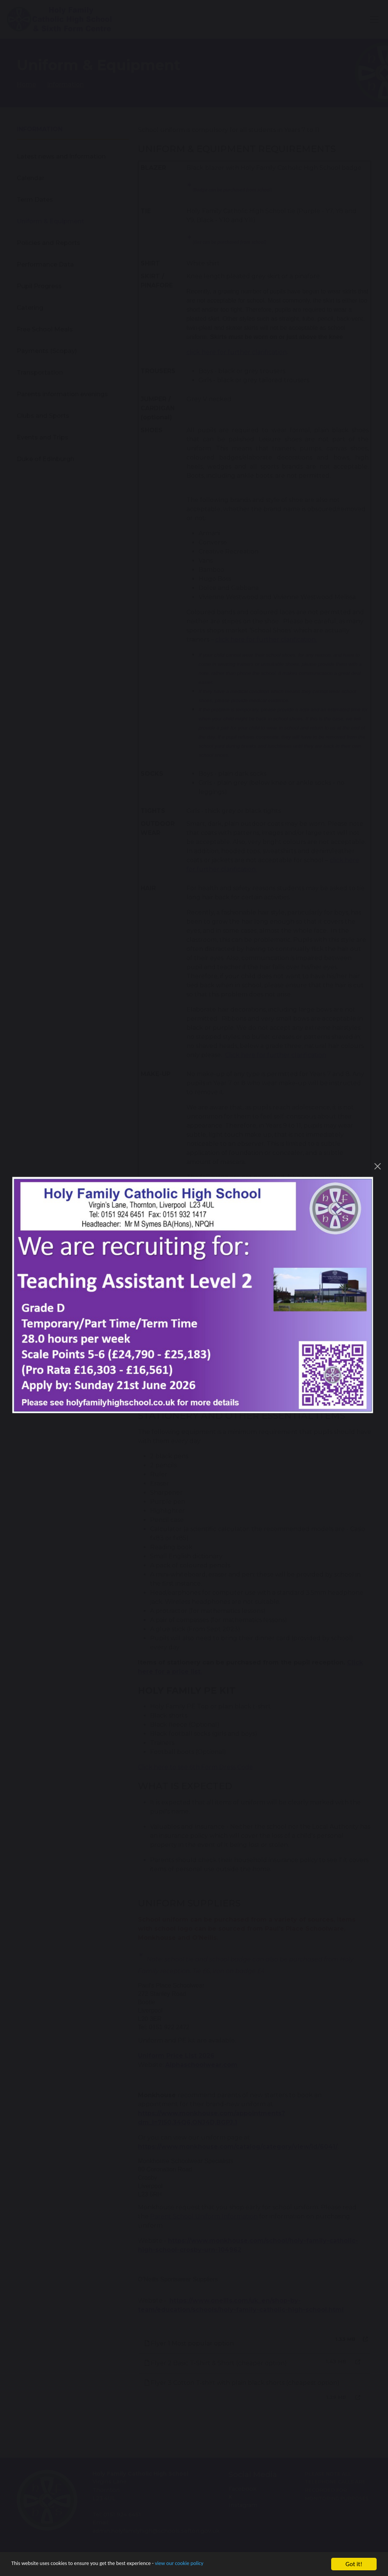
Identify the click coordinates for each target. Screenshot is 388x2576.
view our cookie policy (212, 2564)
